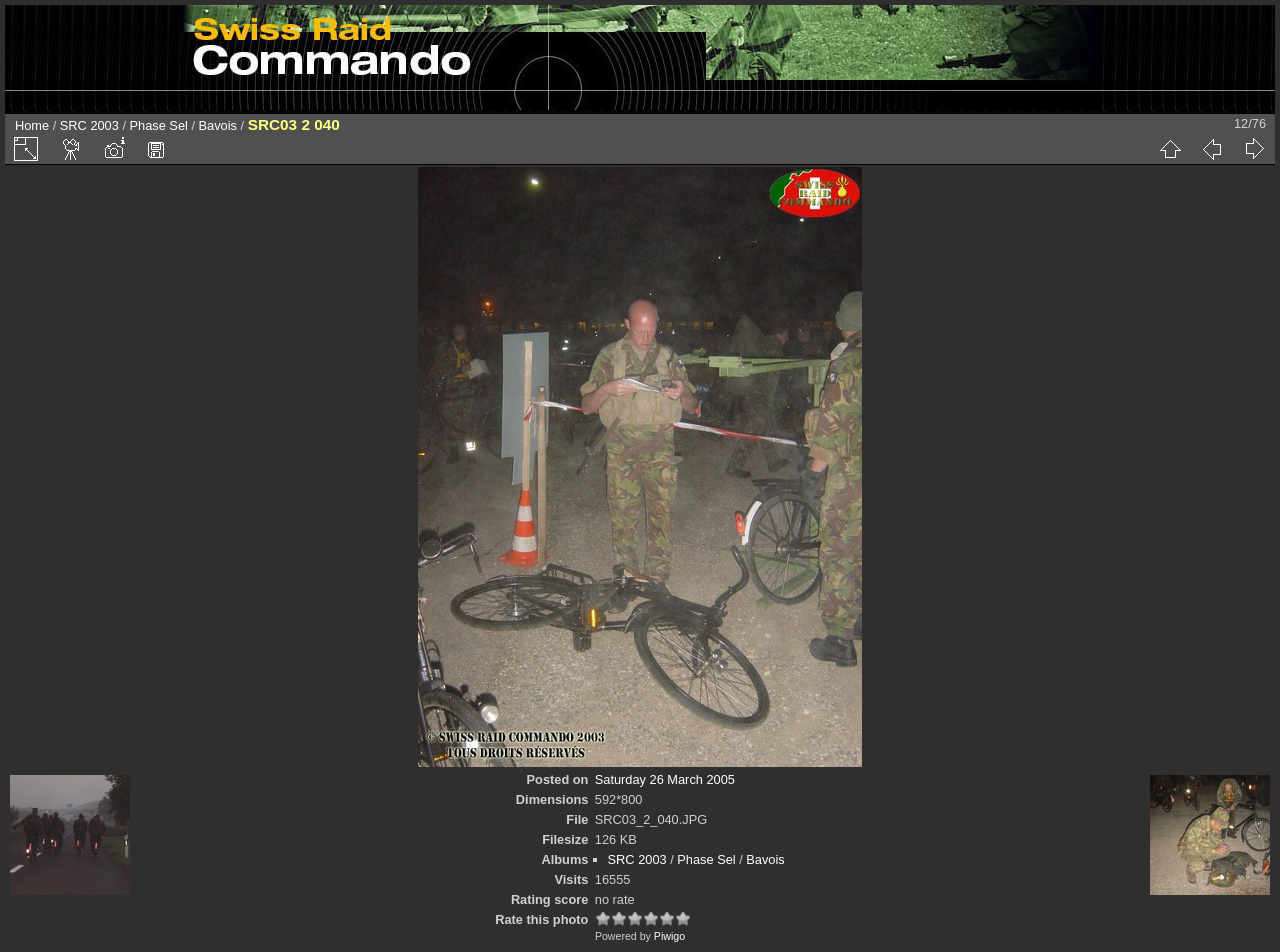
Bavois (218, 125)
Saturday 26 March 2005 (665, 779)
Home (32, 125)
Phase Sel (159, 125)
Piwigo (669, 936)
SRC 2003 (89, 125)
